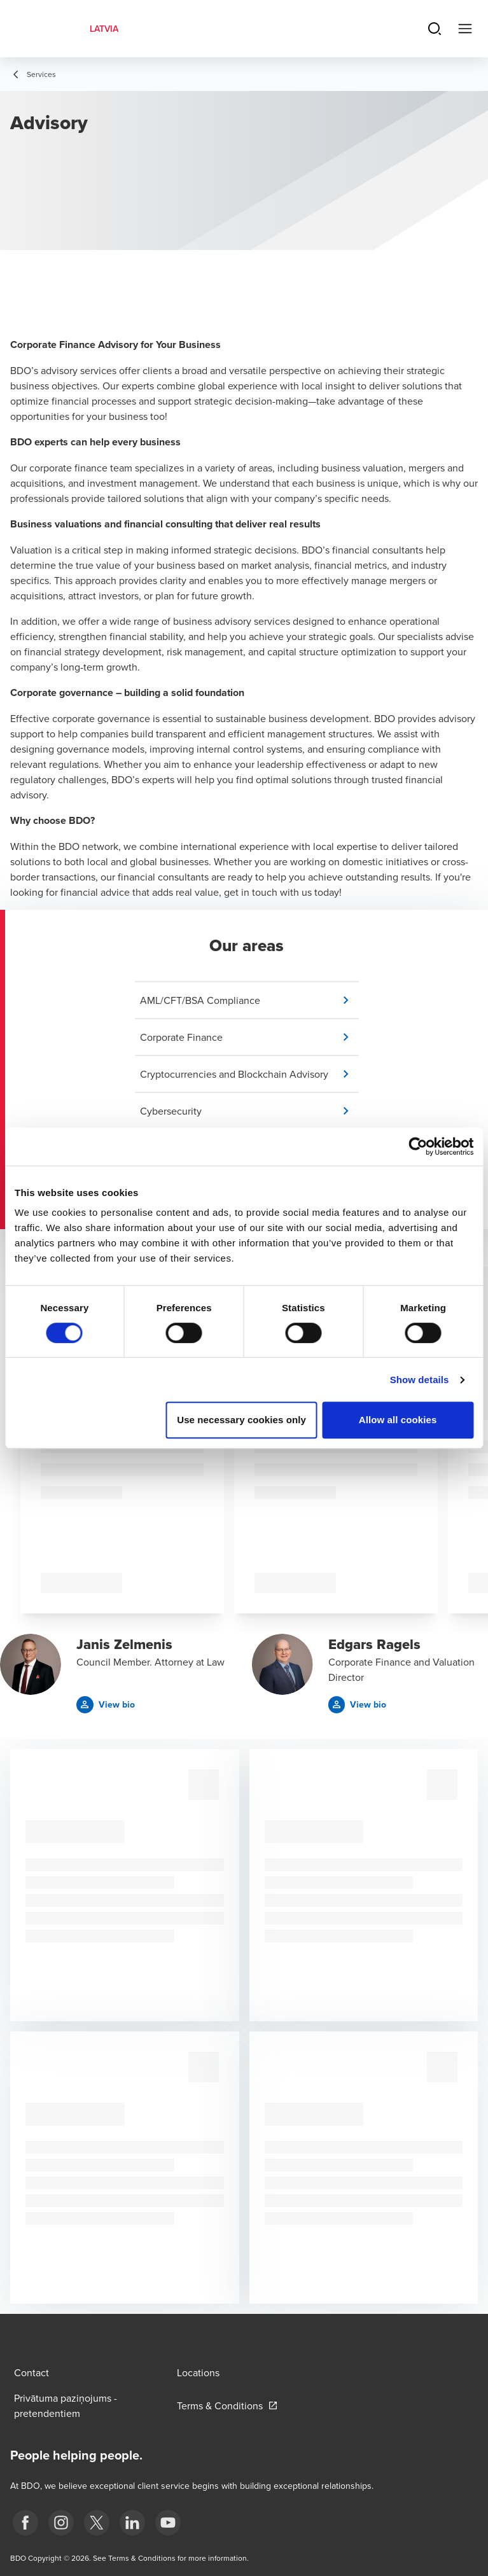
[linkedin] (132, 2522)
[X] (96, 2522)
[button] (249, 1000)
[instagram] (61, 2522)
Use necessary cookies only (241, 1419)
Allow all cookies (398, 1419)
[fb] (25, 2522)
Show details (419, 1379)
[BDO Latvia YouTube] (168, 2522)
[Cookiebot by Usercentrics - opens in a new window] (417, 1146)
